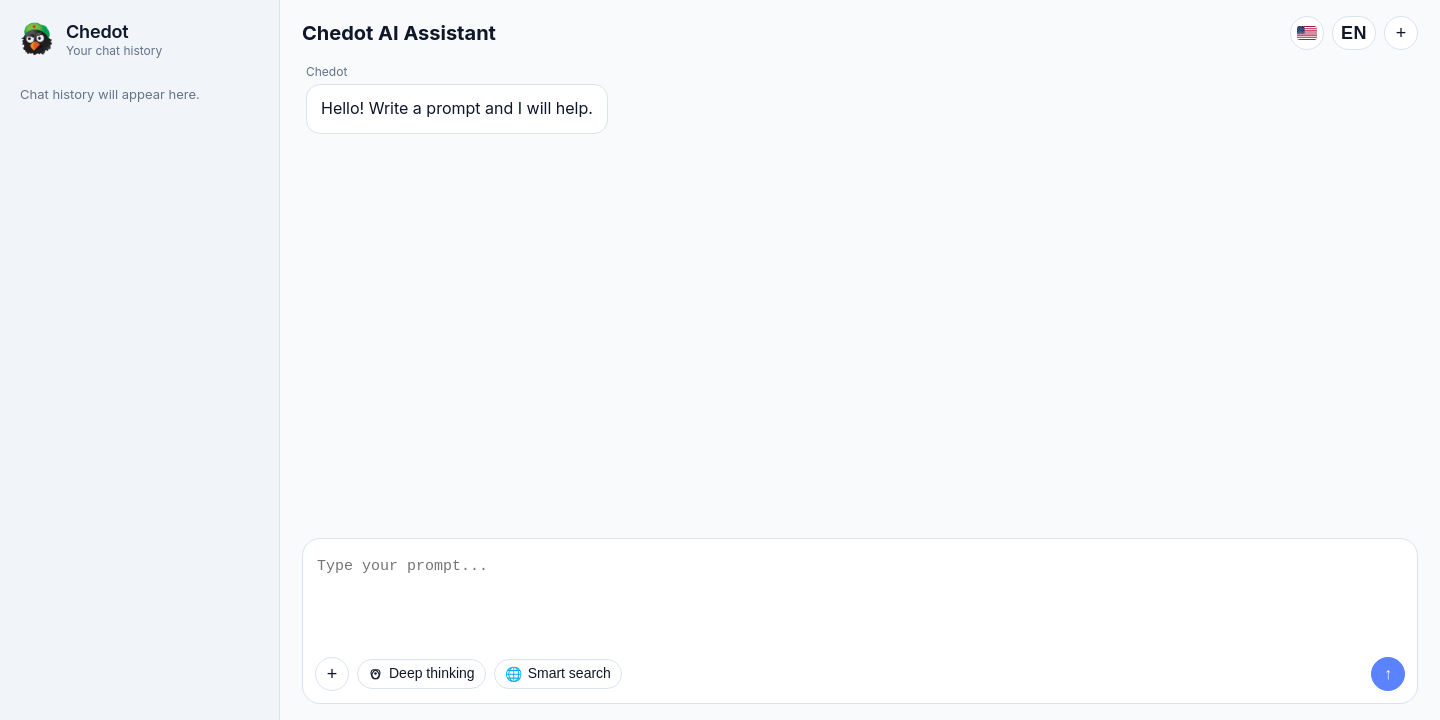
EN (1354, 33)
